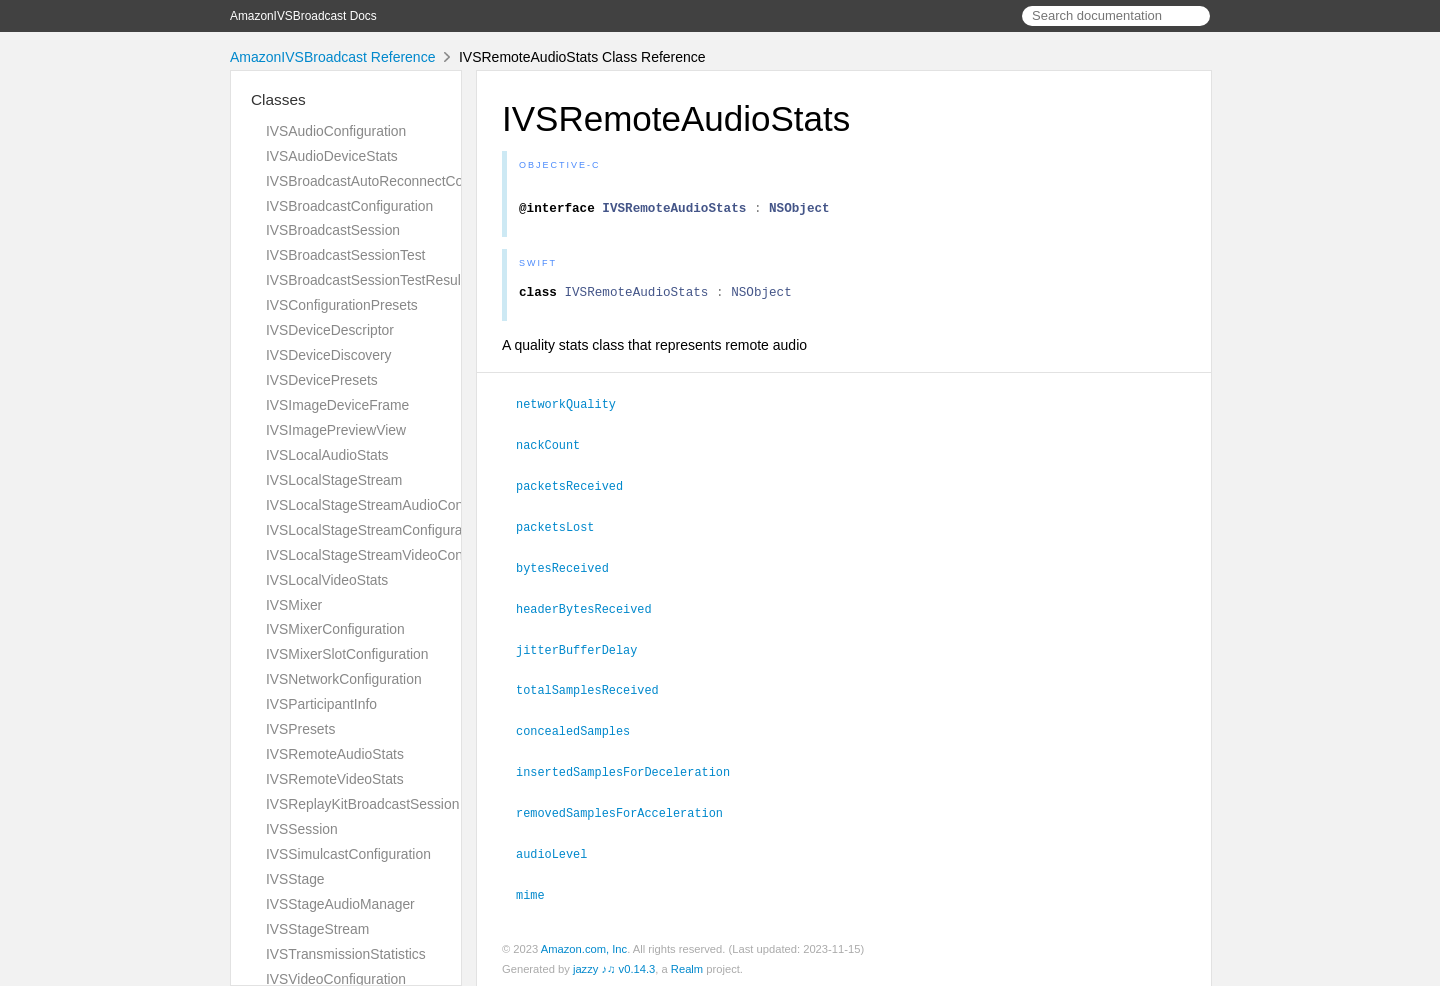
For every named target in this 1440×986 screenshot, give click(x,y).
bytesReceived (571, 572)
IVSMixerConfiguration (335, 629)
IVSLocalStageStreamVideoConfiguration (393, 555)
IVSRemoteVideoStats (335, 779)
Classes (278, 99)
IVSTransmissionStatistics (346, 954)
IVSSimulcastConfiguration (348, 854)
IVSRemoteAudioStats (335, 754)
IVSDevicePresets (322, 380)
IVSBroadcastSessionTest (345, 255)
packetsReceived (578, 492)
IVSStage (295, 879)
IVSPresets (300, 729)
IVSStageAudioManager (340, 904)
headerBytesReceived (592, 612)
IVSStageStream (317, 929)
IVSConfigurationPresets (342, 305)
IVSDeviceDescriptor (330, 330)
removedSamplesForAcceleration (628, 811)
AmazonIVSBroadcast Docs (303, 16)
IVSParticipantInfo (321, 704)
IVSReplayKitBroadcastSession (362, 804)
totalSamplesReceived (596, 691)
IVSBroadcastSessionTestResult (365, 280)
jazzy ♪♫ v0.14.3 (614, 965)
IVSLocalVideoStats (327, 580)
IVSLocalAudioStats (327, 455)
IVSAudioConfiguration (336, 131)
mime (539, 891)
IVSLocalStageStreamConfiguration (375, 530)
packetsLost (563, 532)
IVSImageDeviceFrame (337, 405)
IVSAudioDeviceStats (332, 156)
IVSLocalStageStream (334, 480)
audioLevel (560, 851)
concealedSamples (581, 731)
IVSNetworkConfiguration (344, 679)
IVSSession (302, 829)
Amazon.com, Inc (584, 945)
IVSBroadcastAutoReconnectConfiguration (397, 181)
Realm (687, 965)
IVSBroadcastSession (333, 230)
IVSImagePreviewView (336, 430)
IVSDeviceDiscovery (329, 355)
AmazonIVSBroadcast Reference (332, 57)
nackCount (556, 452)
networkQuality (574, 412)
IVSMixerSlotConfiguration (347, 654)
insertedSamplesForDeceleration (631, 771)
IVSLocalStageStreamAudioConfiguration (393, 505)
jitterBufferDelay (585, 652)
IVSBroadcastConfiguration (349, 206)
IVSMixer (294, 605)
